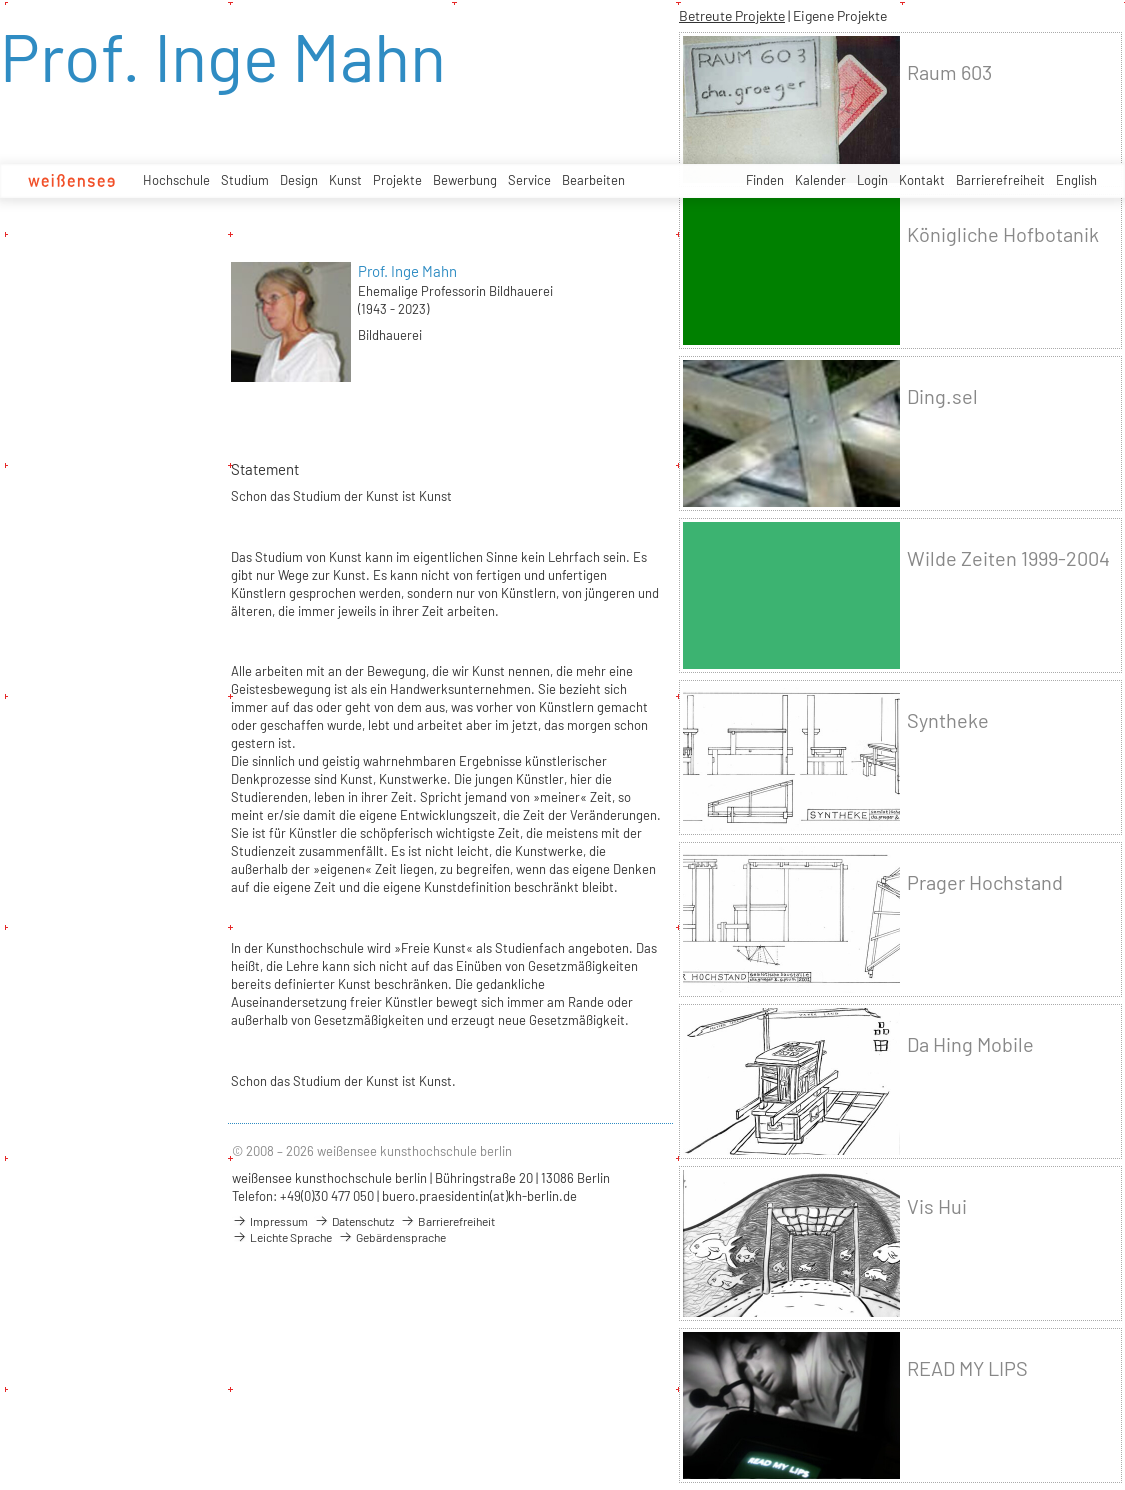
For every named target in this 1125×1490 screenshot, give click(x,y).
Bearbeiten (593, 180)
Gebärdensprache (392, 1237)
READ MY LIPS (967, 1368)
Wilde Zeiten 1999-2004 (1008, 558)
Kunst (345, 180)
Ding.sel (942, 396)
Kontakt (922, 180)
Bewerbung (465, 180)
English (1076, 180)
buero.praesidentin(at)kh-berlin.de (479, 1196)
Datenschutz (354, 1221)
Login (872, 180)
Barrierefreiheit (1000, 180)
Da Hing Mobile (970, 1044)
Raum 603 (949, 72)
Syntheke (948, 720)
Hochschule (176, 180)
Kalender (820, 180)
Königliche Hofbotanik (1003, 234)
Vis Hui (937, 1206)
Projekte (397, 180)
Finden (765, 180)
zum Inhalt (0, 0)
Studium (245, 180)
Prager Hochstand (985, 882)
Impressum (270, 1221)
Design (299, 180)
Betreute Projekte (732, 15)
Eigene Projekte (840, 15)
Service (529, 180)
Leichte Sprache (282, 1237)
